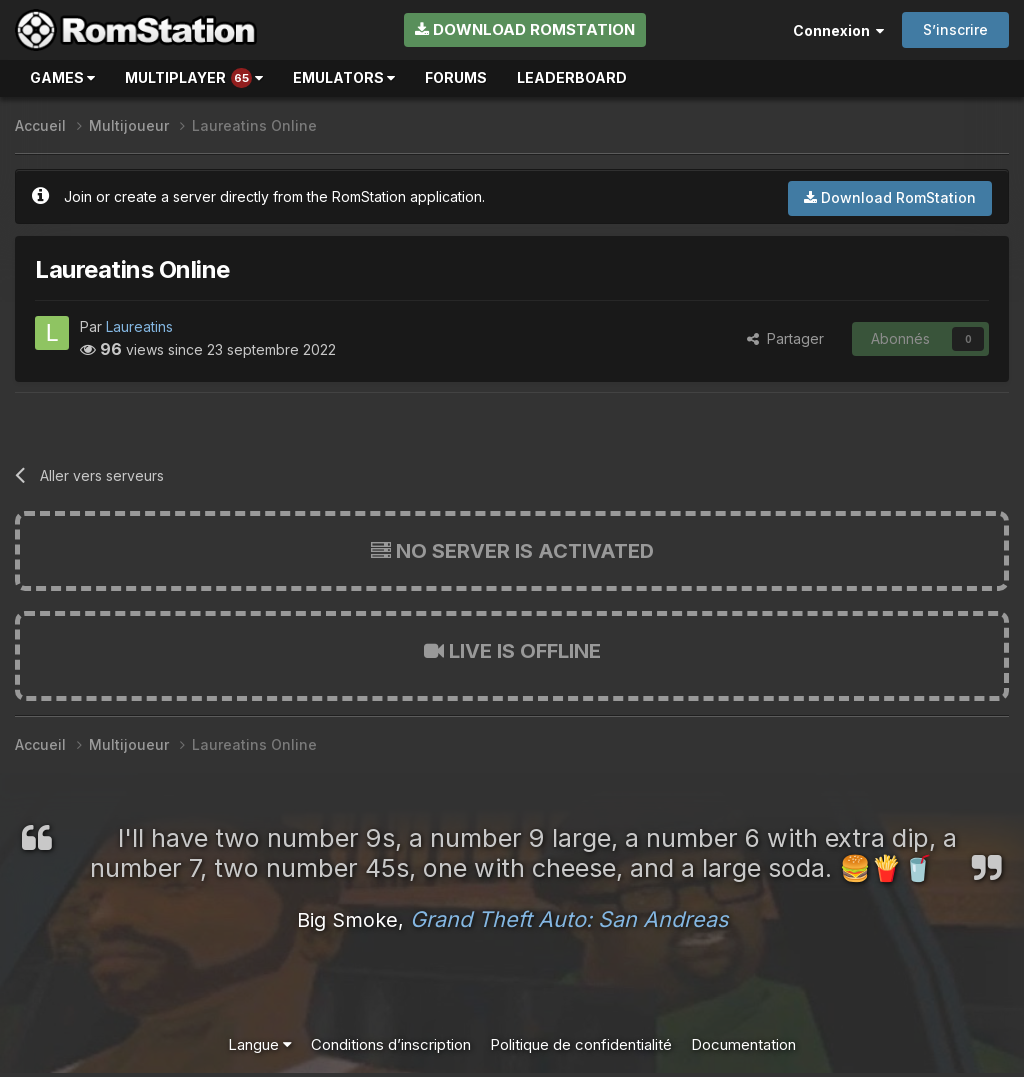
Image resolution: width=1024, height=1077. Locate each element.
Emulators (344, 77)
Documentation (743, 1044)
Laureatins (139, 326)
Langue (260, 1044)
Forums (456, 77)
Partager (785, 338)
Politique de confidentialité (581, 1044)
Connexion (838, 30)
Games (62, 77)
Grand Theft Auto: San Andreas (569, 919)
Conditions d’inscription (391, 1044)
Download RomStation (525, 29)
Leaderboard (572, 77)
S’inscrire (955, 29)
